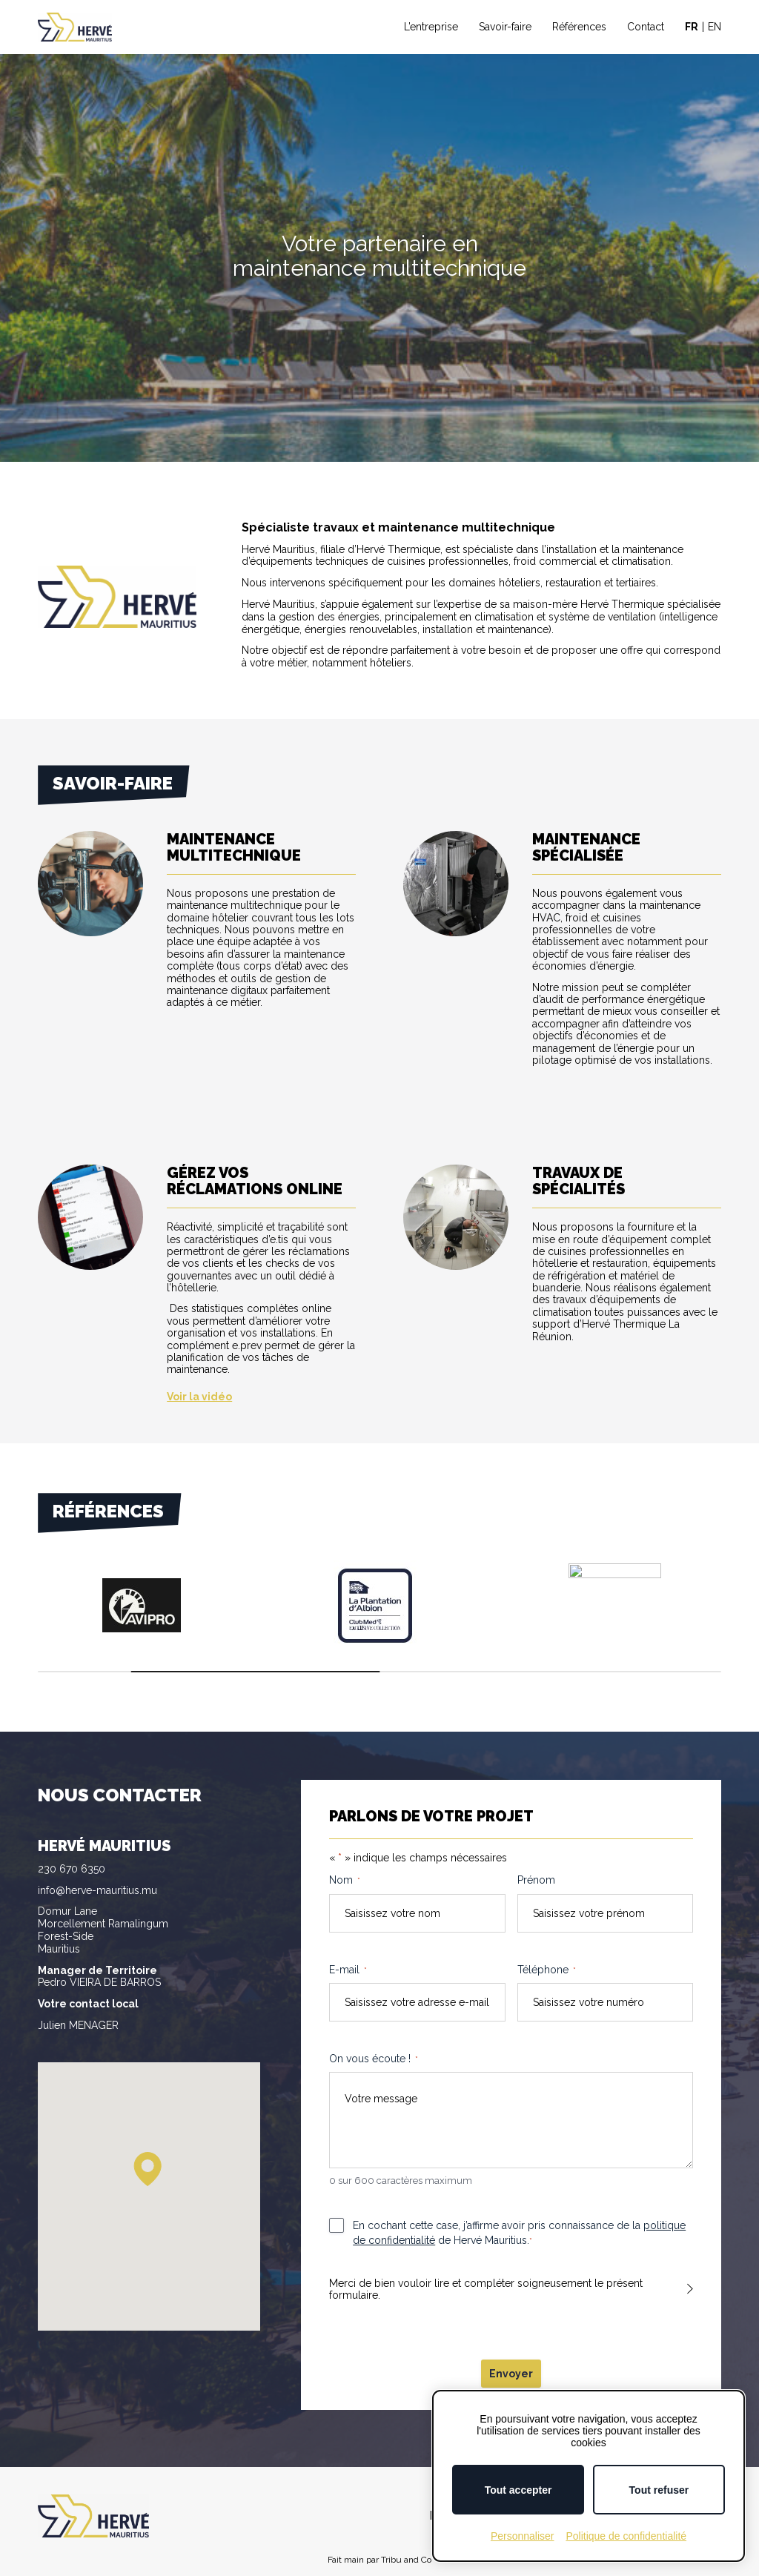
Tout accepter (518, 2490)
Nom (344, 1880)
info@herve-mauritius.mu (97, 1890)
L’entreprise (431, 27)
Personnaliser (522, 2536)
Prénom (536, 1880)
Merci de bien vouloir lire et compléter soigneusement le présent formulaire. (486, 2289)
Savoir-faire (505, 27)
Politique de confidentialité (626, 2536)
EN (714, 27)
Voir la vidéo (199, 1397)
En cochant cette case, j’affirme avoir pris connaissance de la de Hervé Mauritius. (519, 2233)
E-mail (348, 1970)
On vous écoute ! (373, 2059)
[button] (147, 2169)
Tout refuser (659, 2490)
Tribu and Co (406, 2560)
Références (579, 27)
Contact (645, 27)
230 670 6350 (71, 1869)
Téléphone (546, 1970)
